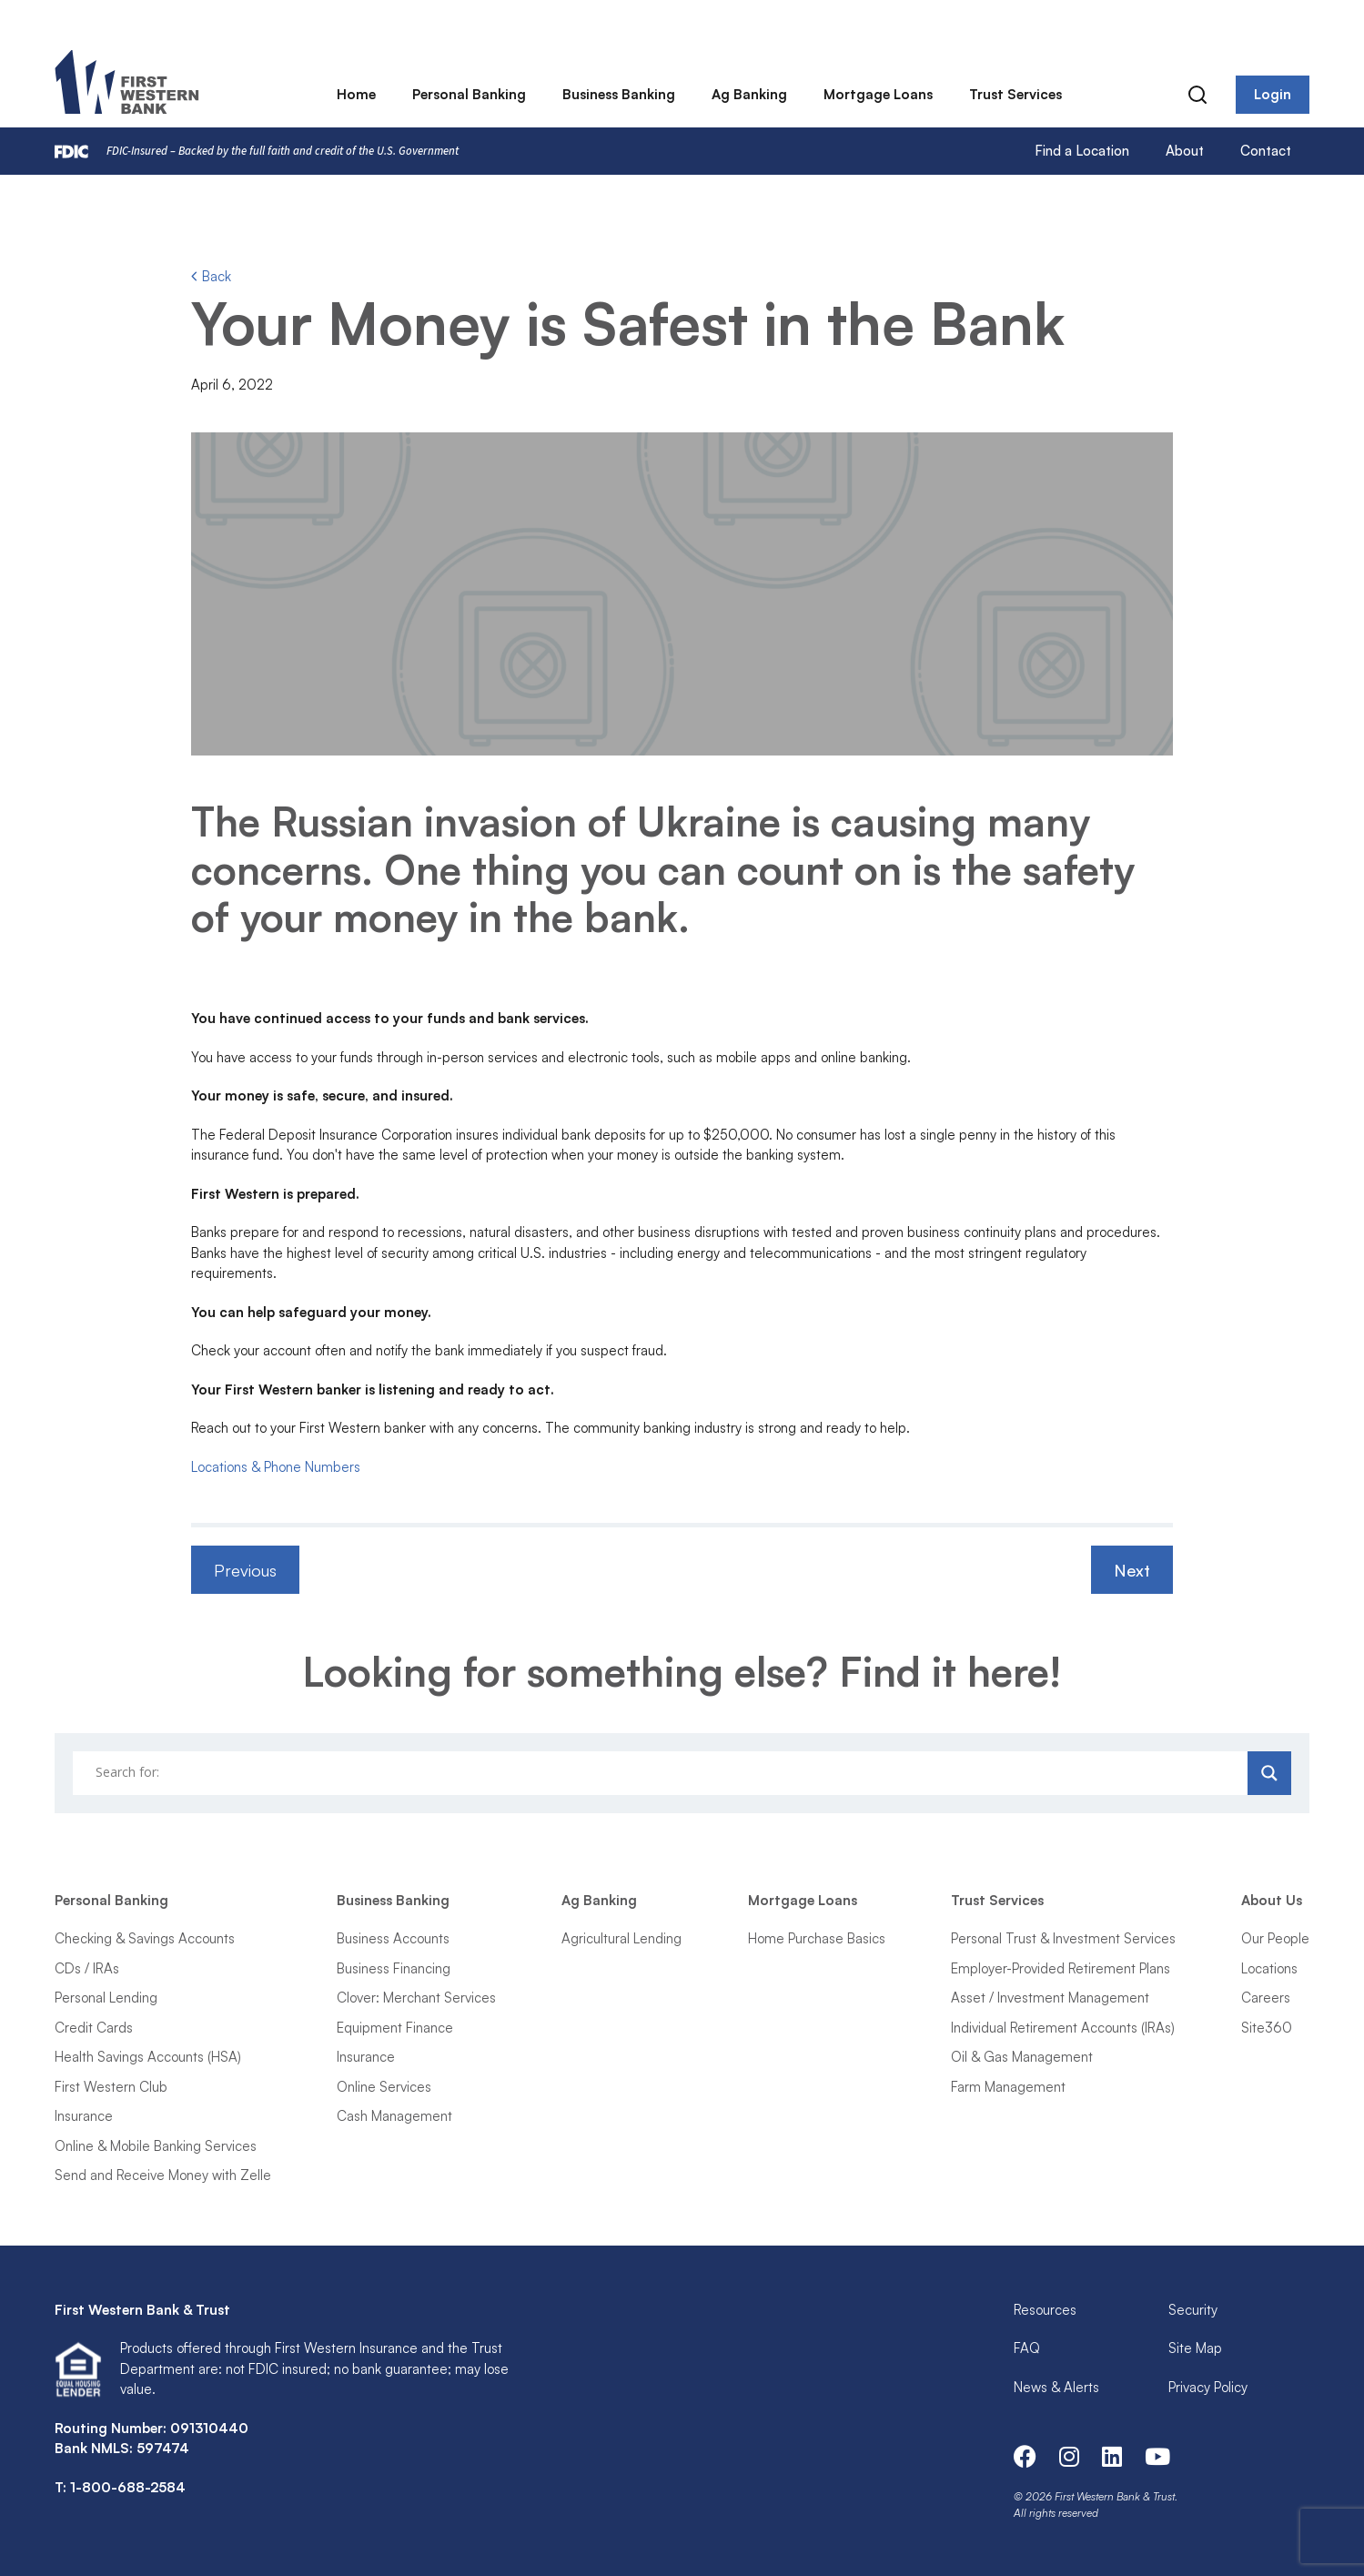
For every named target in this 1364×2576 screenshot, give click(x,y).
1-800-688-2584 (128, 2487)
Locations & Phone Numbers (275, 1467)
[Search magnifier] (1269, 1773)
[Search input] (662, 1773)
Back (211, 276)
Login (1272, 95)
